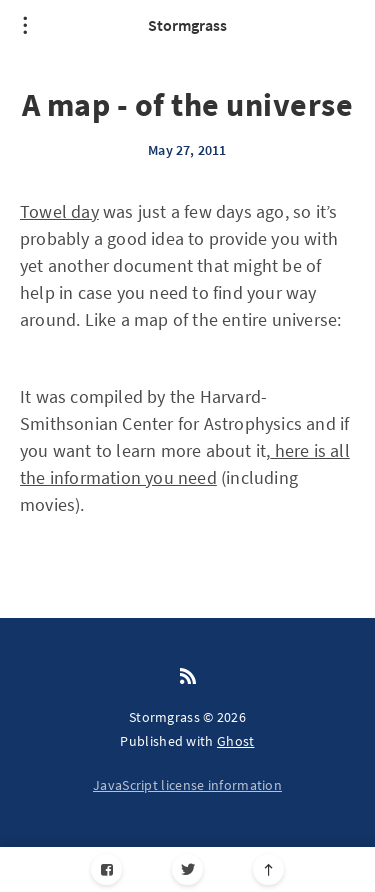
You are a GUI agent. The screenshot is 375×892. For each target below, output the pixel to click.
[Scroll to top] (268, 869)
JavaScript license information (187, 785)
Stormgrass (187, 25)
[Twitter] (187, 869)
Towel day (59, 211)
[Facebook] (106, 869)
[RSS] (188, 677)
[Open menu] (25, 25)
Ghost (236, 741)
